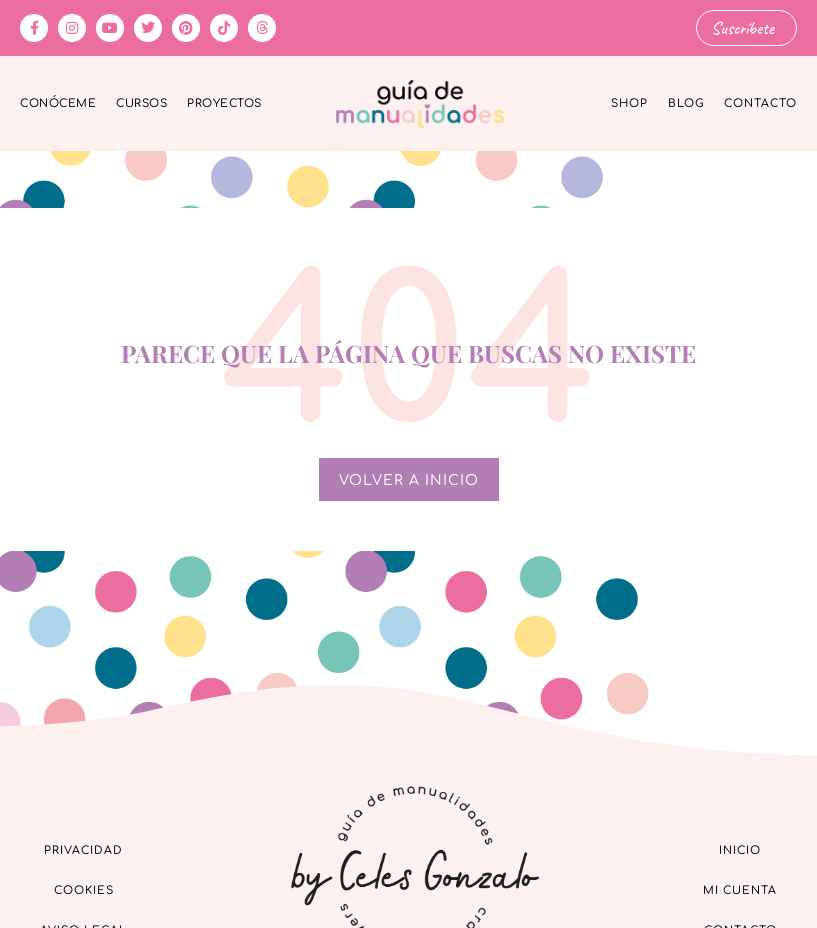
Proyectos (224, 103)
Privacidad (83, 849)
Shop (629, 103)
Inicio (740, 849)
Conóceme (58, 103)
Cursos (141, 103)
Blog (686, 103)
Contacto (760, 103)
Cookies (84, 889)
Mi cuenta (740, 889)
